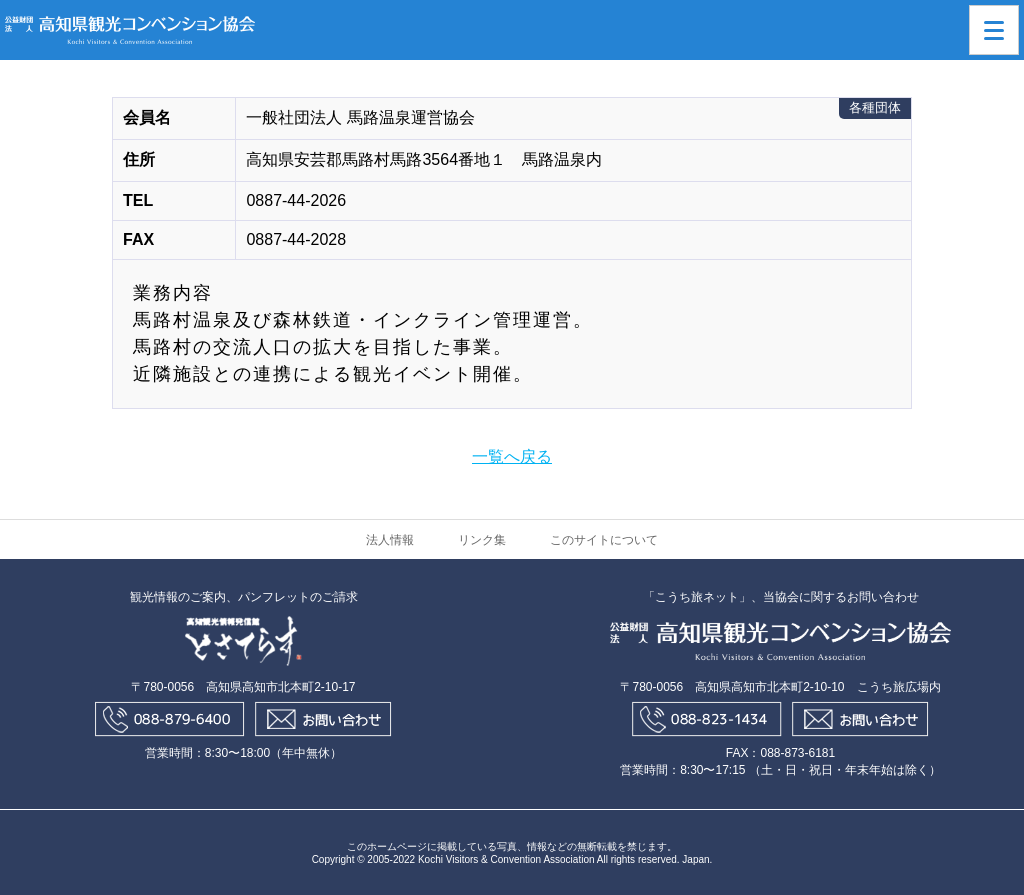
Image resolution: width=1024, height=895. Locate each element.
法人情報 (390, 540)
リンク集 (482, 540)
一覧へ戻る (512, 456)
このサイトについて (604, 540)
